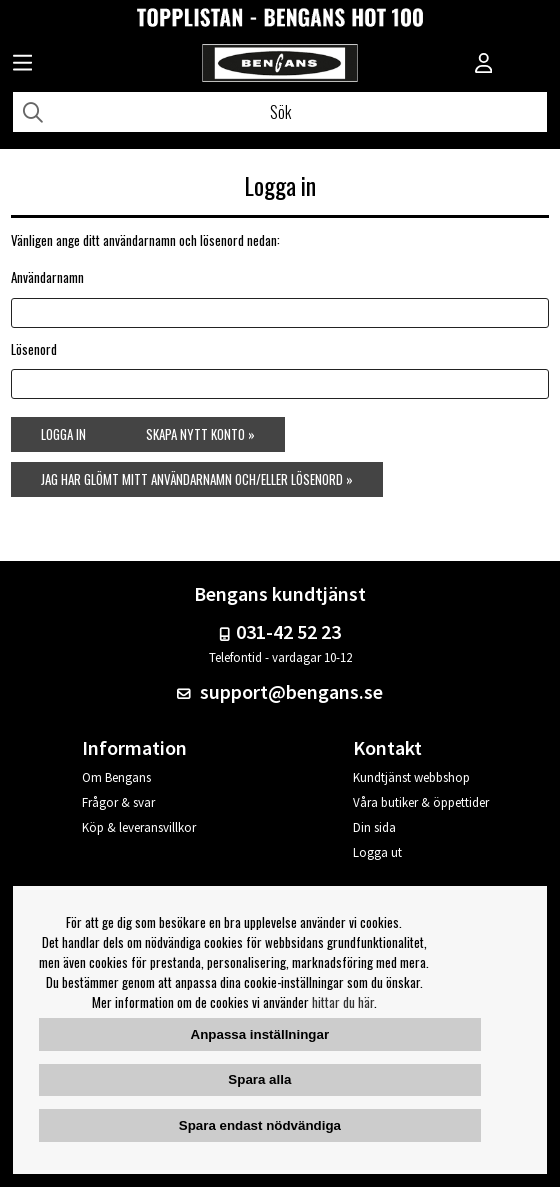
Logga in (63, 434)
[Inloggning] (484, 65)
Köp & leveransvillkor (139, 827)
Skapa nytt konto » (200, 434)
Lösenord (34, 349)
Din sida (374, 827)
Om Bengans (116, 777)
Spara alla (259, 1079)
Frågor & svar (118, 802)
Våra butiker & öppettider (421, 802)
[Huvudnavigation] (22, 65)
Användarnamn (47, 277)
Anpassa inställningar (260, 1034)
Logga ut (377, 852)
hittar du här (343, 1002)
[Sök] (280, 112)
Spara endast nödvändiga (260, 1125)
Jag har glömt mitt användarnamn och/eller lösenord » (197, 479)
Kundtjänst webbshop (411, 777)
